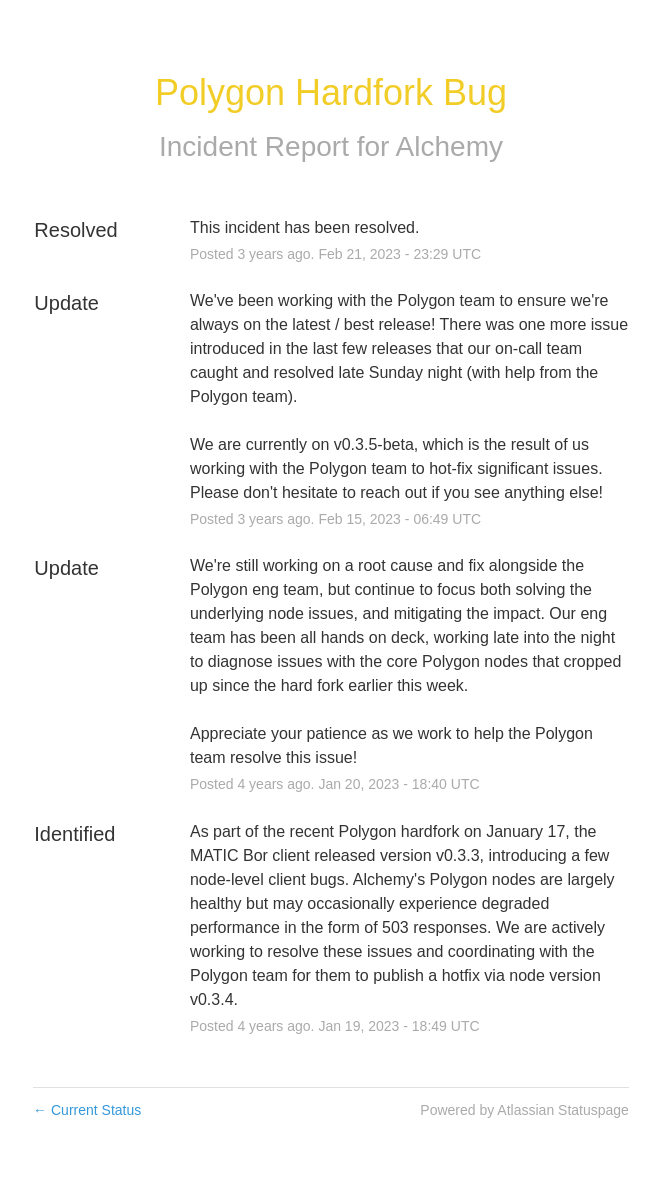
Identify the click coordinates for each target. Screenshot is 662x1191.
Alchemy (449, 146)
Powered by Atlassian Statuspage (524, 1110)
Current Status (87, 1110)
